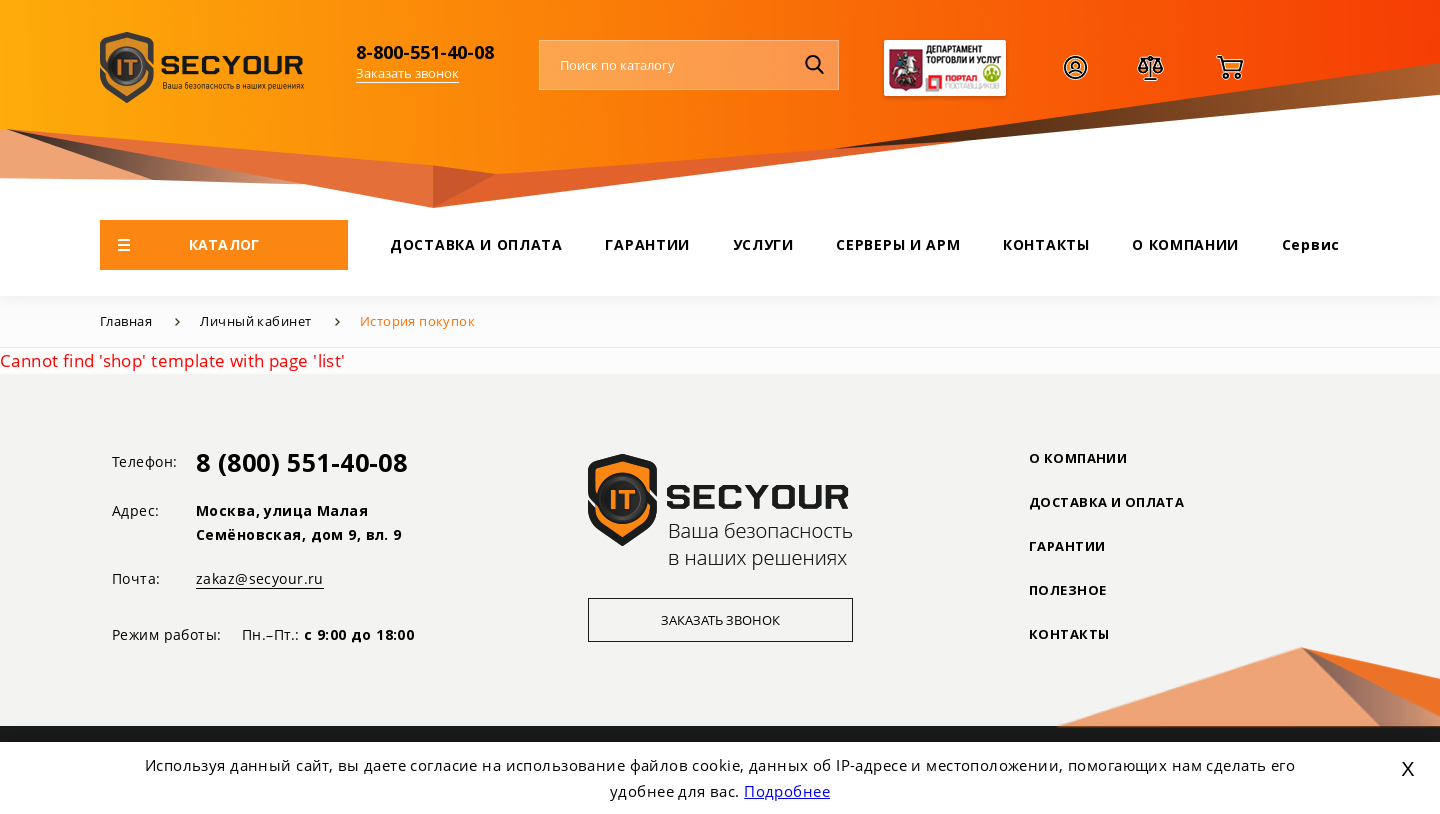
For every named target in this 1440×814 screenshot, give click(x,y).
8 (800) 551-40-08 (301, 462)
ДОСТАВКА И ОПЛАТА (476, 244)
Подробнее (787, 791)
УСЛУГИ (763, 244)
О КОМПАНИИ (1185, 244)
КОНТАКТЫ (1046, 244)
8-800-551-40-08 (425, 52)
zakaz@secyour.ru (260, 578)
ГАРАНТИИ (647, 244)
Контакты (1069, 634)
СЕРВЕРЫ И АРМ (898, 244)
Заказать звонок (407, 73)
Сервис (1311, 244)
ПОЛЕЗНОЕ (1067, 590)
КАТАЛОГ (188, 244)
